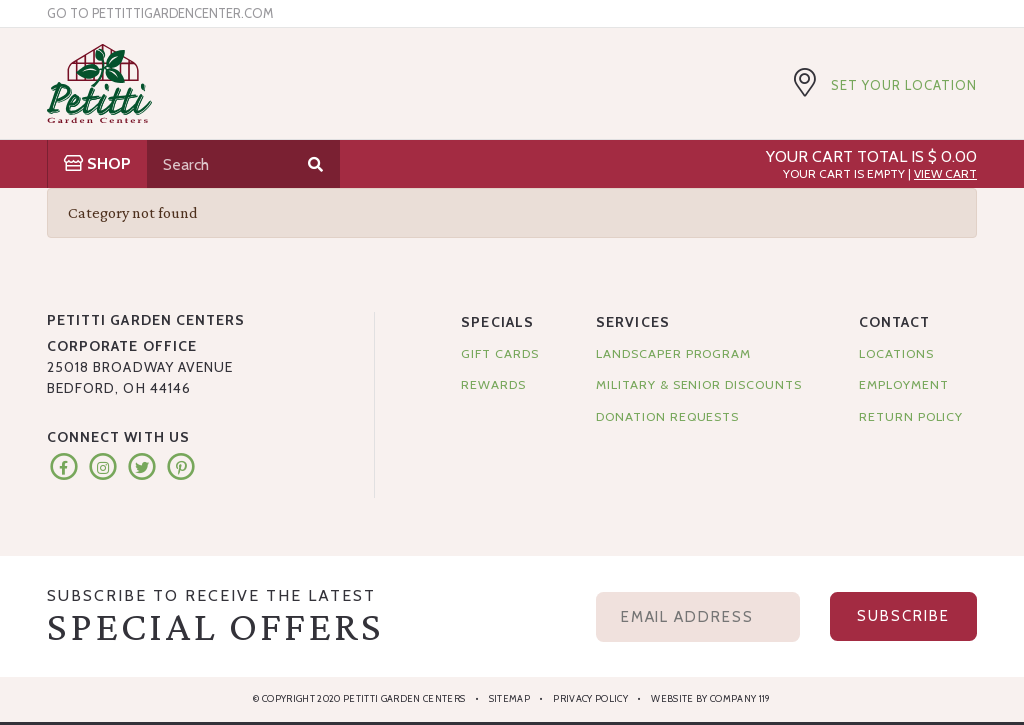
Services (632, 322)
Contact (894, 322)
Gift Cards (499, 353)
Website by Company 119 (710, 698)
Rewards (493, 384)
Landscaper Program (673, 353)
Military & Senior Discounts (698, 384)
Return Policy (911, 416)
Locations (896, 353)
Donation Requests (667, 416)
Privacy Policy (590, 698)
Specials (497, 322)
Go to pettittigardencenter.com (160, 13)
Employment (903, 384)
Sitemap (509, 698)
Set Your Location (904, 85)
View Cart (945, 173)
